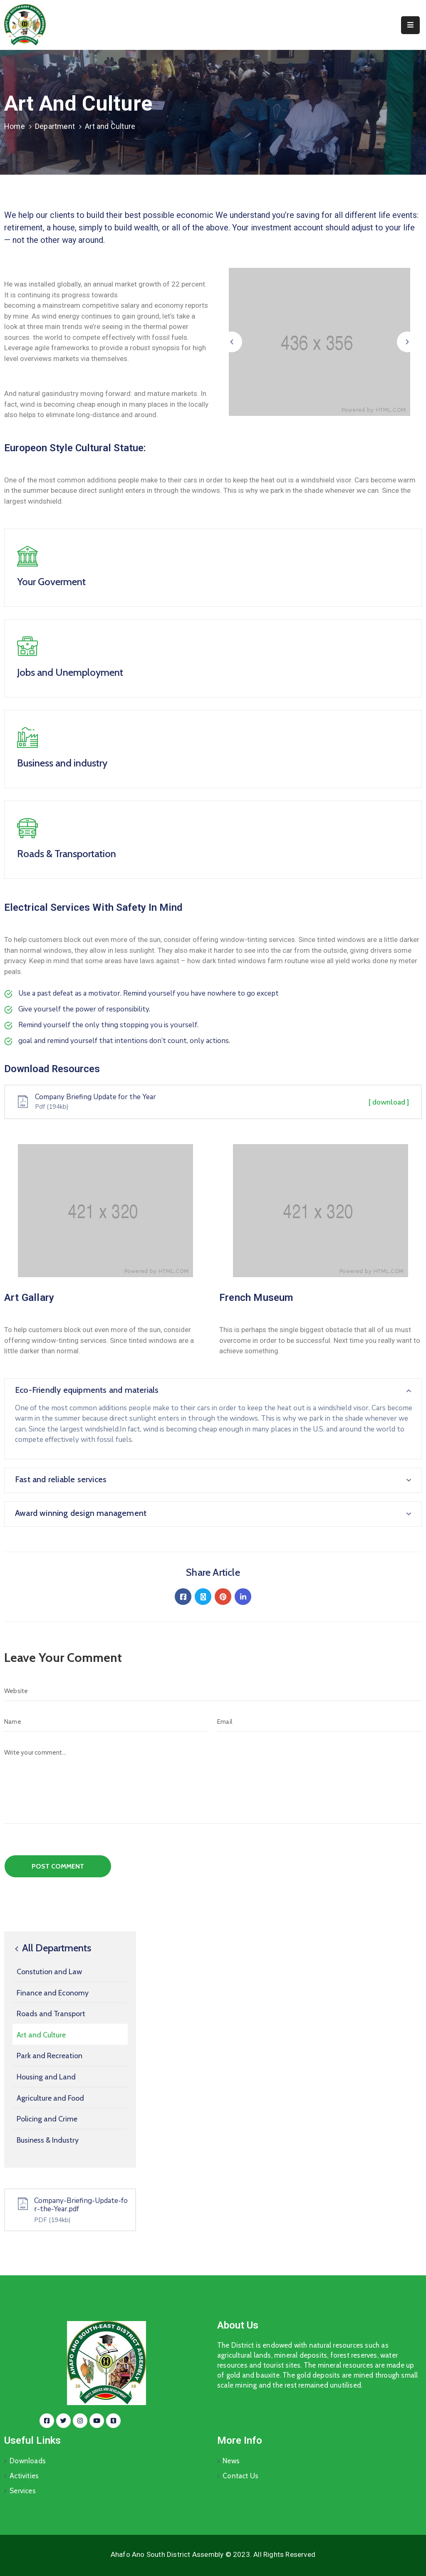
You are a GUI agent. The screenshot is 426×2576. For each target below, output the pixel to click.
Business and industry (62, 763)
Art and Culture (41, 2035)
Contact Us (240, 2476)
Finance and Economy (53, 1993)
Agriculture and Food (50, 2098)
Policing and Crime (47, 2119)
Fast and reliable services (60, 1479)
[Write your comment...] (213, 1783)
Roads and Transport (51, 2013)
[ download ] (388, 1102)
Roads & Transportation (66, 854)
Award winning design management (80, 1513)
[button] (231, 341)
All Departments (51, 1948)
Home (14, 126)
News (231, 2461)
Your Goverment (51, 582)
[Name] (106, 1722)
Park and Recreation (49, 2055)
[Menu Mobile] (410, 25)
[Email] (319, 1722)
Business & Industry (48, 2140)
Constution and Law (49, 1971)
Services (23, 2491)
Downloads (28, 2461)
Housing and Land (46, 2077)
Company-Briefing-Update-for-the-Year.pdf (81, 2205)
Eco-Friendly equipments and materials (87, 1390)
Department (55, 126)
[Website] (213, 1691)
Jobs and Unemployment (70, 672)
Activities (24, 2476)
